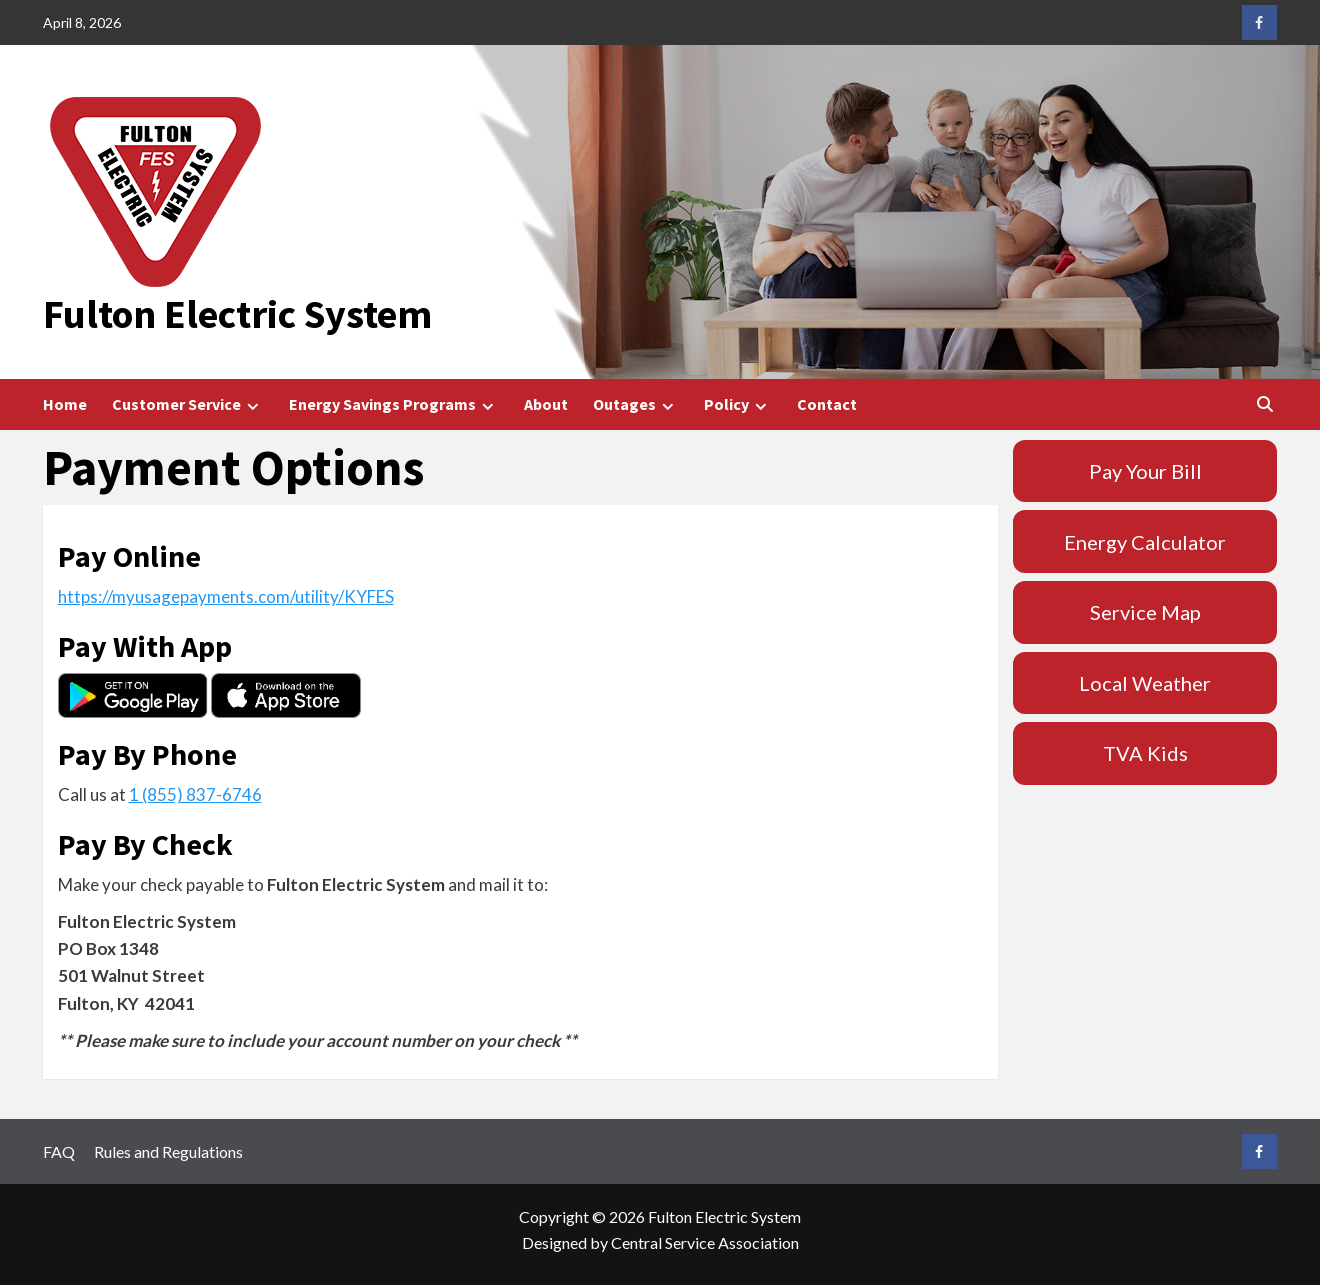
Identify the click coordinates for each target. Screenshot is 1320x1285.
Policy (738, 404)
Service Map (1145, 612)
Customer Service (188, 404)
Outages (636, 404)
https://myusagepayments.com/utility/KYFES (226, 596)
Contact (827, 404)
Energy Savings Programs (394, 404)
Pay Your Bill (1145, 471)
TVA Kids (1145, 753)
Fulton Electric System (237, 314)
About (546, 404)
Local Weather (1145, 683)
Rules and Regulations (168, 1151)
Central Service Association (705, 1242)
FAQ (59, 1151)
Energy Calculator (1145, 542)
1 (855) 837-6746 (195, 794)
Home (65, 404)
